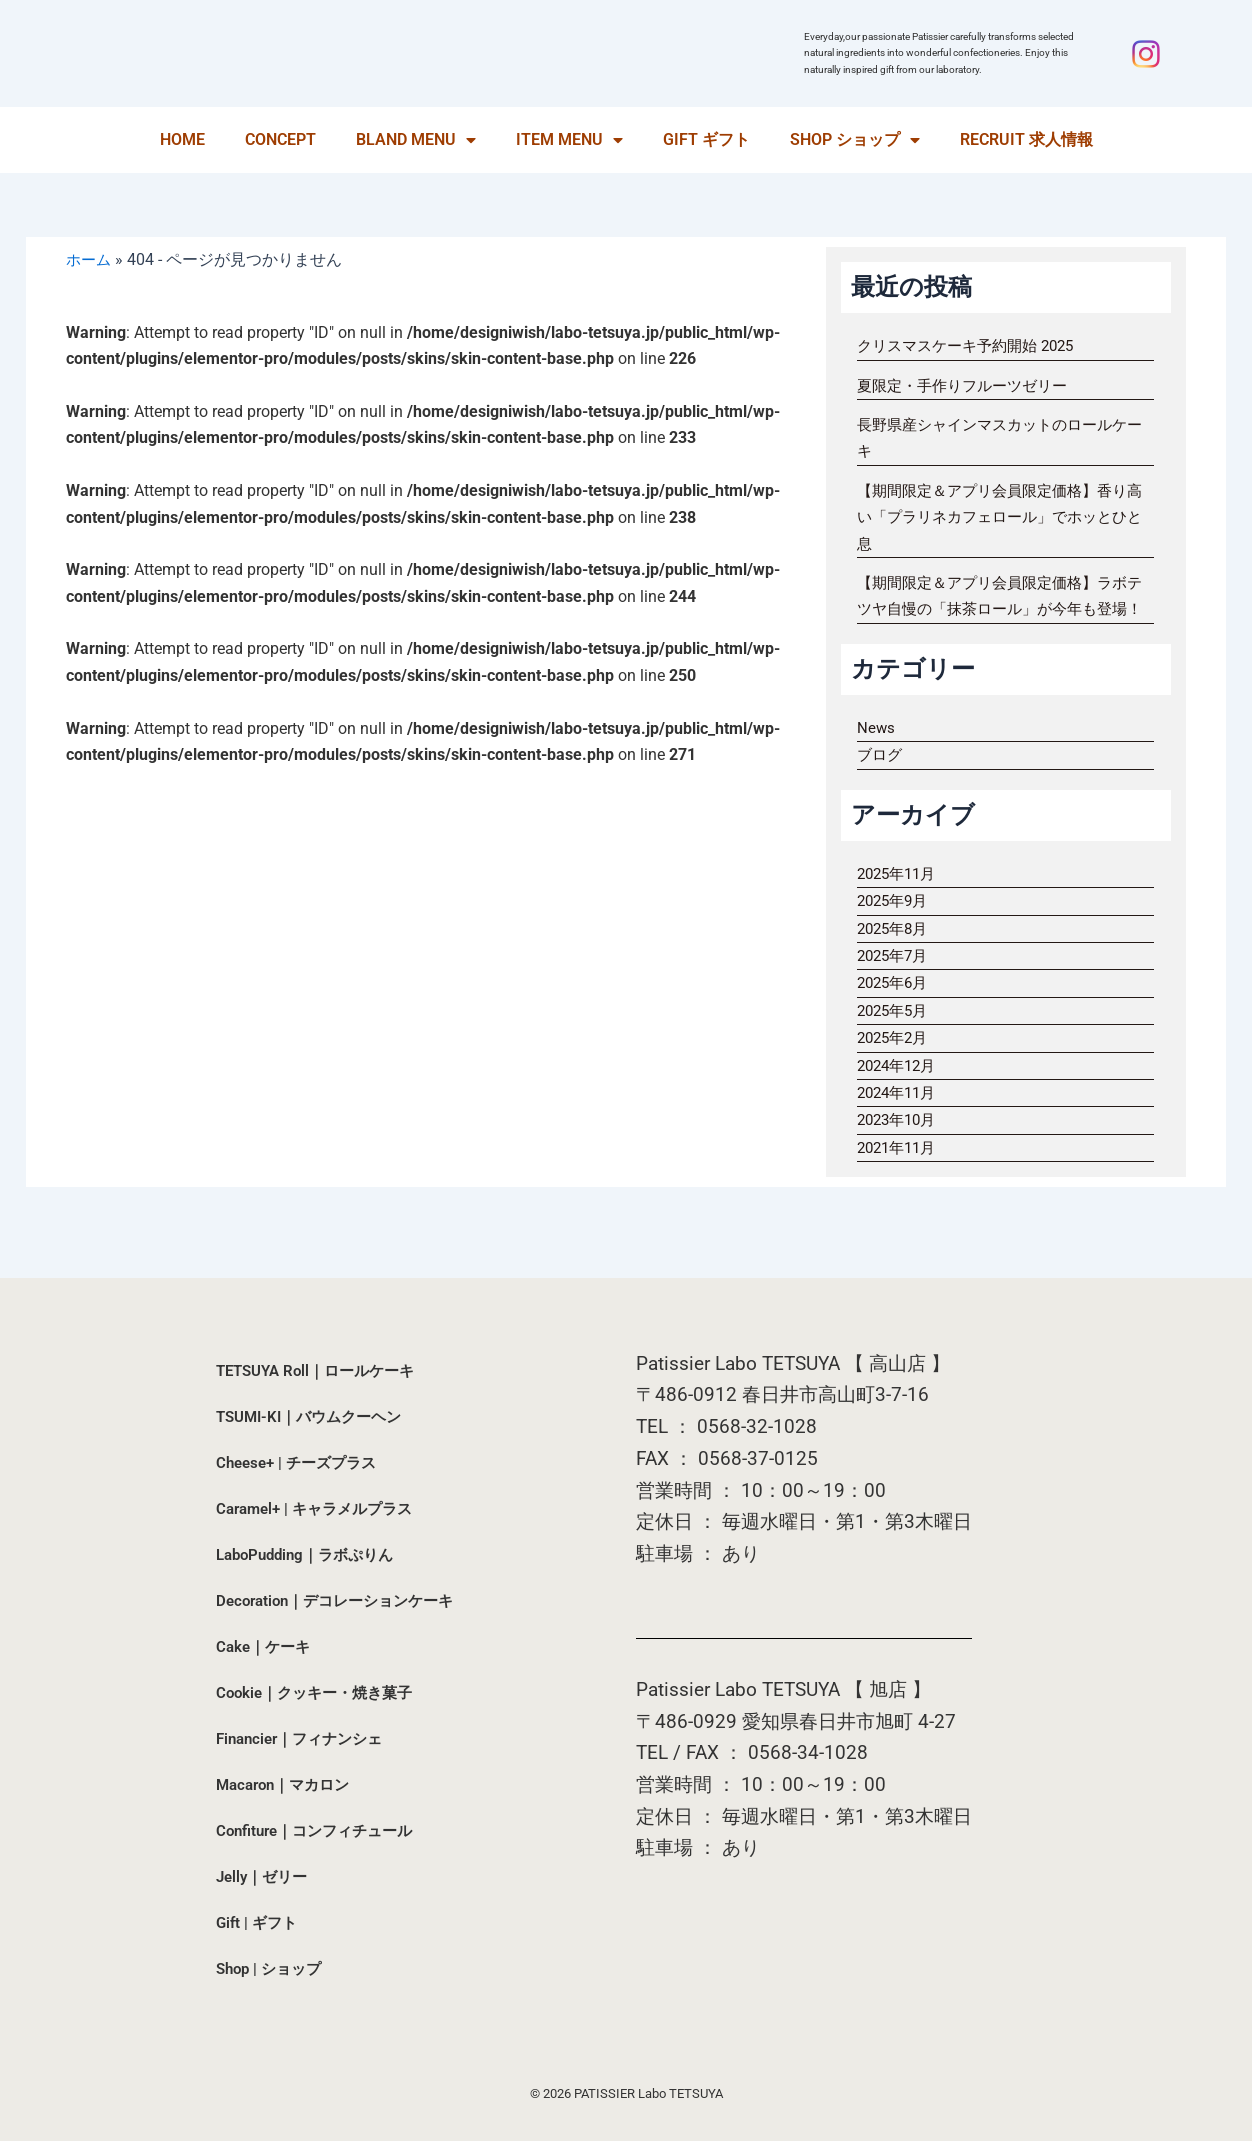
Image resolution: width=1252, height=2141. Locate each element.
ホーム (90, 259)
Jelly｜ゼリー (265, 1876)
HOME (182, 139)
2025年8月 (895, 954)
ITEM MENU (569, 140)
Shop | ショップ (272, 1968)
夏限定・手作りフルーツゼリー (969, 385)
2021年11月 (900, 1173)
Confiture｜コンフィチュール (321, 1830)
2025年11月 (900, 899)
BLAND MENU (416, 140)
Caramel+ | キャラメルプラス (321, 1508)
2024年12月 (900, 1091)
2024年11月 (900, 1118)
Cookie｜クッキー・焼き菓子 (320, 1692)
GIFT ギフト (706, 139)
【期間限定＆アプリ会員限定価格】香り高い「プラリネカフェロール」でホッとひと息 (1001, 517)
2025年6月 (895, 1009)
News (876, 753)
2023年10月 (900, 1146)
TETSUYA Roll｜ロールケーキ (322, 1370)
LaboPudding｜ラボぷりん (311, 1554)
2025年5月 (895, 1036)
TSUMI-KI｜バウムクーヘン (315, 1416)
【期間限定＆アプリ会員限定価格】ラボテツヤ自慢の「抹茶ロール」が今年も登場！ (1001, 609)
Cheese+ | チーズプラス (301, 1462)
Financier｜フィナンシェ (305, 1738)
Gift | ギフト (259, 1922)
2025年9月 (895, 927)
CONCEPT (280, 139)
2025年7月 (895, 981)
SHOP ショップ (855, 140)
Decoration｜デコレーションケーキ (343, 1600)
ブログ (881, 781)
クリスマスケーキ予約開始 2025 (973, 345)
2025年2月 (895, 1064)
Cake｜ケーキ (266, 1646)
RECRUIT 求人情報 (1026, 139)
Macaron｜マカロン (288, 1784)
